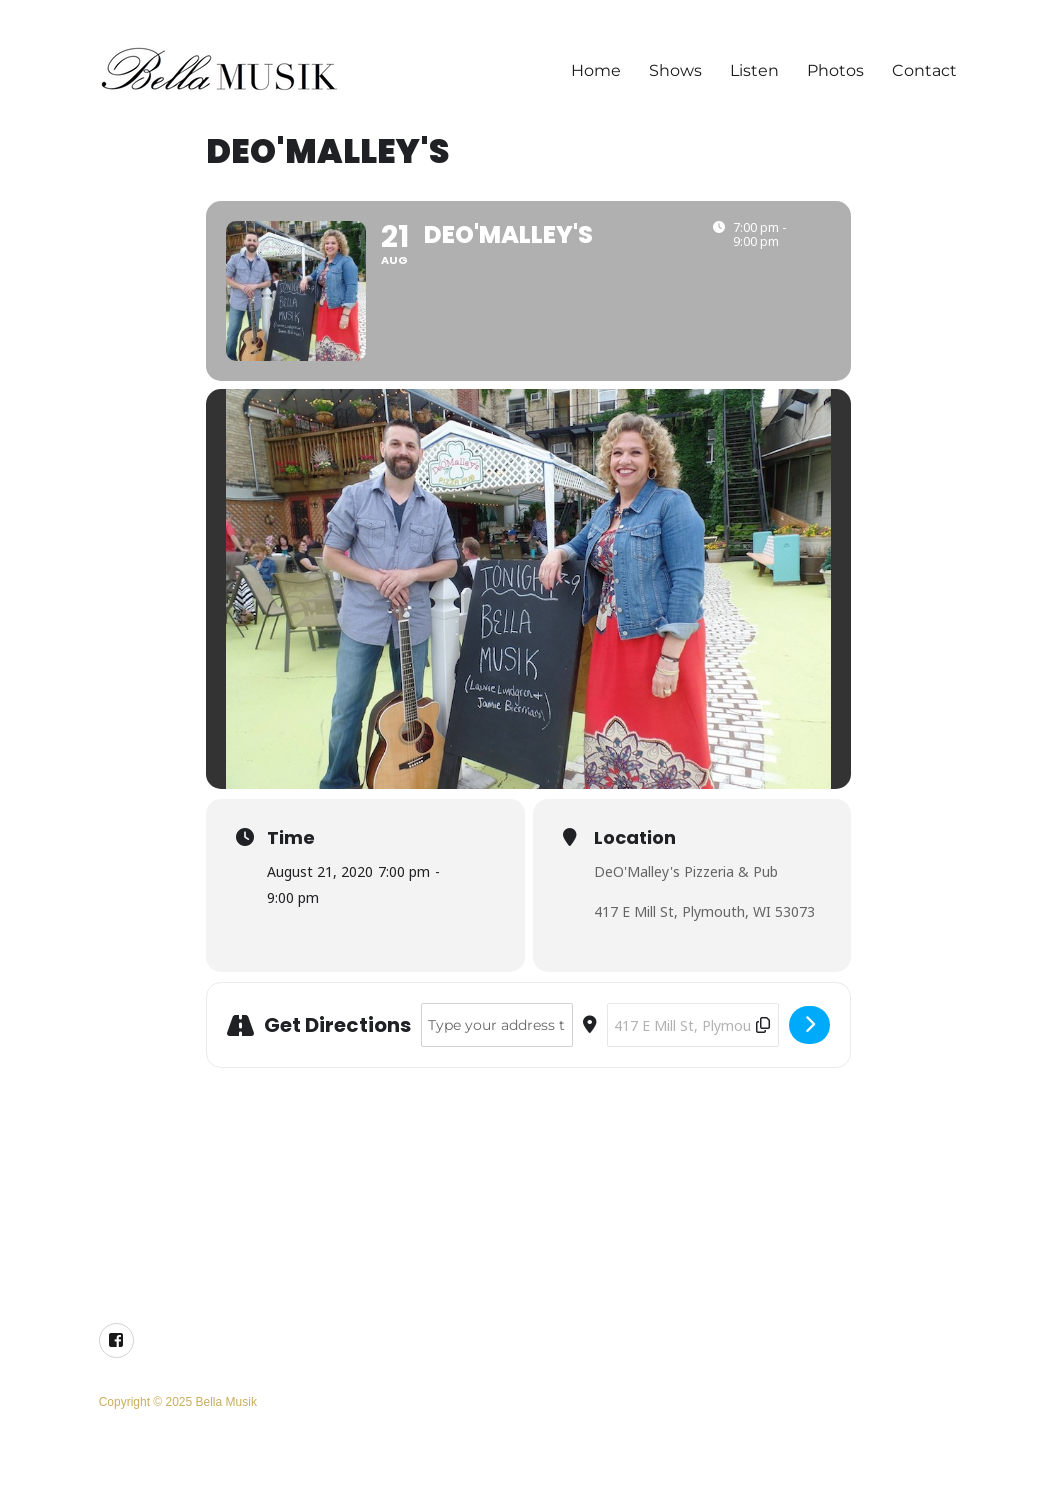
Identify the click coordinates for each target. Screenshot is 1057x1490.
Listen (754, 70)
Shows (675, 70)
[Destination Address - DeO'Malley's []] (693, 1025)
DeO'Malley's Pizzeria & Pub (686, 871)
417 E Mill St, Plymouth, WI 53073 (704, 911)
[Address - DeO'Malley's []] (497, 1025)
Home (596, 70)
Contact (924, 70)
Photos (835, 70)
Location (635, 838)
